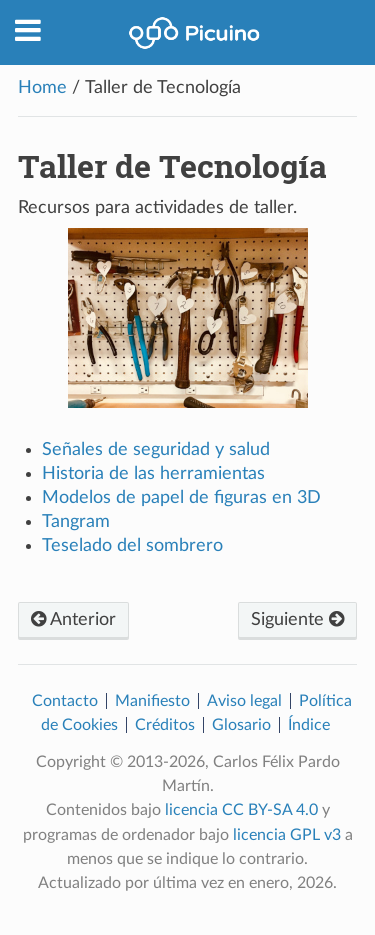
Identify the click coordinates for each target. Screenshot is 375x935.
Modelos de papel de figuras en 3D (181, 498)
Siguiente (297, 620)
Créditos (165, 725)
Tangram (76, 522)
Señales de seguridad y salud (156, 450)
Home (42, 88)
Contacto (65, 701)
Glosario (241, 725)
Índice (309, 725)
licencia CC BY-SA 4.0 (241, 810)
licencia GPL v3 (287, 835)
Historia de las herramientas (153, 474)
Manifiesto (152, 701)
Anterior (73, 620)
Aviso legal (244, 701)
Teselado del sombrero (132, 546)
